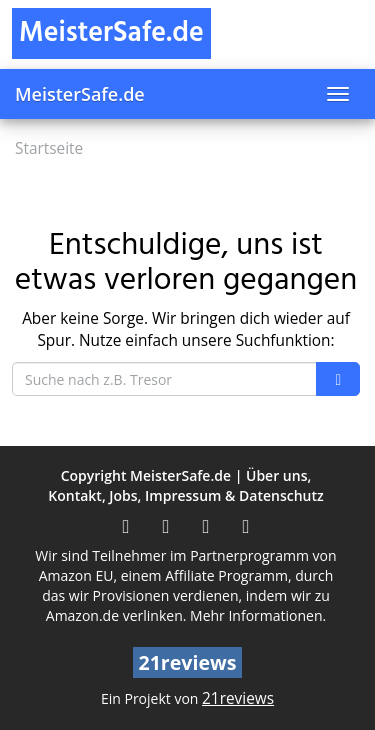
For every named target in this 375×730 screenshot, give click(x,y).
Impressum (183, 495)
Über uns (276, 475)
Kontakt (75, 495)
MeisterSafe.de (80, 94)
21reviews (238, 698)
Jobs (123, 495)
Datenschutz (281, 495)
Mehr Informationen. (258, 615)
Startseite (49, 148)
